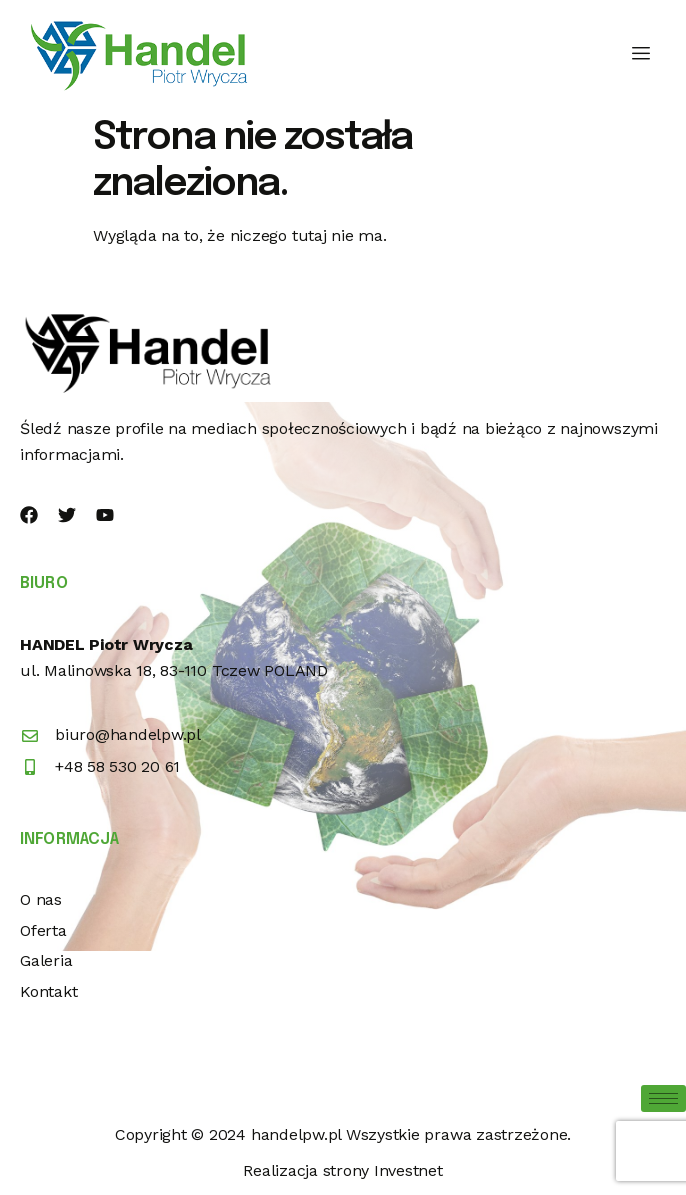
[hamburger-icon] (641, 54)
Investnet (408, 1170)
